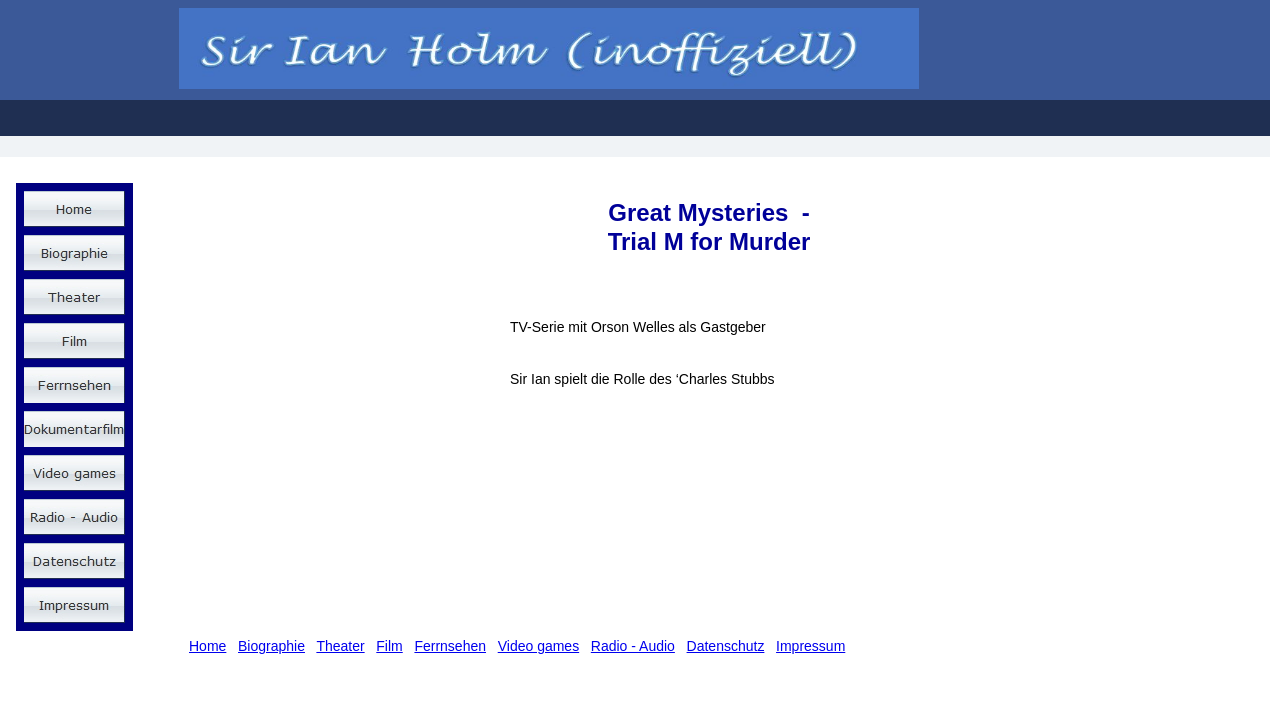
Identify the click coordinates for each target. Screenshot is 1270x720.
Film (389, 646)
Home (207, 646)
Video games (538, 646)
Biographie (271, 646)
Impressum (810, 646)
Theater (340, 646)
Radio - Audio (633, 646)
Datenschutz (726, 646)
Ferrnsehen (450, 646)
